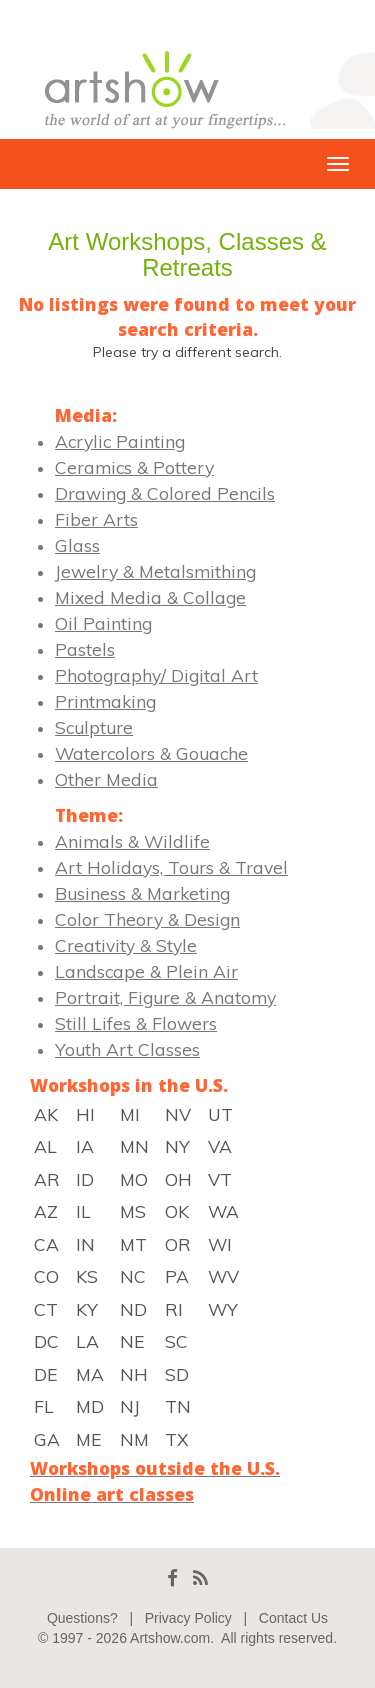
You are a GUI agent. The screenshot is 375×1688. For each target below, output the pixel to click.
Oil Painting (103, 623)
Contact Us (293, 1618)
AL (45, 1146)
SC (176, 1341)
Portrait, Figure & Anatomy (165, 997)
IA (85, 1146)
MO (134, 1179)
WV (223, 1276)
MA (90, 1374)
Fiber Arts (96, 519)
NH (134, 1374)
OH (178, 1179)
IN (85, 1244)
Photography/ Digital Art (156, 675)
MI (130, 1114)
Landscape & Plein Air (146, 971)
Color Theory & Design (147, 919)
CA (46, 1244)
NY (177, 1146)
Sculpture (94, 727)
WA (223, 1211)
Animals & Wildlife (132, 841)
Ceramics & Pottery (134, 467)
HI (85, 1114)
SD (177, 1374)
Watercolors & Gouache (151, 753)
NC (133, 1276)
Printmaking (105, 701)
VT (220, 1179)
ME (88, 1439)
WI (220, 1244)
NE (132, 1341)
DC (46, 1341)
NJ (130, 1406)
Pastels (85, 649)
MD (90, 1406)
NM (134, 1439)
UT (220, 1114)
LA (87, 1341)
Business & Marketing (142, 893)
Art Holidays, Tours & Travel (171, 867)
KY (87, 1309)
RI (174, 1309)
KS (87, 1276)
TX (176, 1439)
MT (133, 1244)
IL (83, 1211)
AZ (46, 1211)
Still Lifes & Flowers (136, 1023)
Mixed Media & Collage (150, 597)
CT (46, 1309)
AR (47, 1179)
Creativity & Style (126, 945)
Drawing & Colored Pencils (165, 493)
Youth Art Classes (127, 1049)
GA (47, 1439)
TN (178, 1406)
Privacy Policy (188, 1618)
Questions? (82, 1618)
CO (46, 1276)
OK (177, 1211)
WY (223, 1309)
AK (46, 1114)
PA (177, 1276)
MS (133, 1211)
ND (133, 1309)
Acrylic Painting (120, 441)
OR (178, 1244)
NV (178, 1114)
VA (220, 1146)
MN (134, 1146)
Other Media (106, 779)
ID (85, 1179)
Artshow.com (170, 1638)
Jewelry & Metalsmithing (155, 571)
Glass (77, 545)
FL (44, 1406)
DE (45, 1374)
